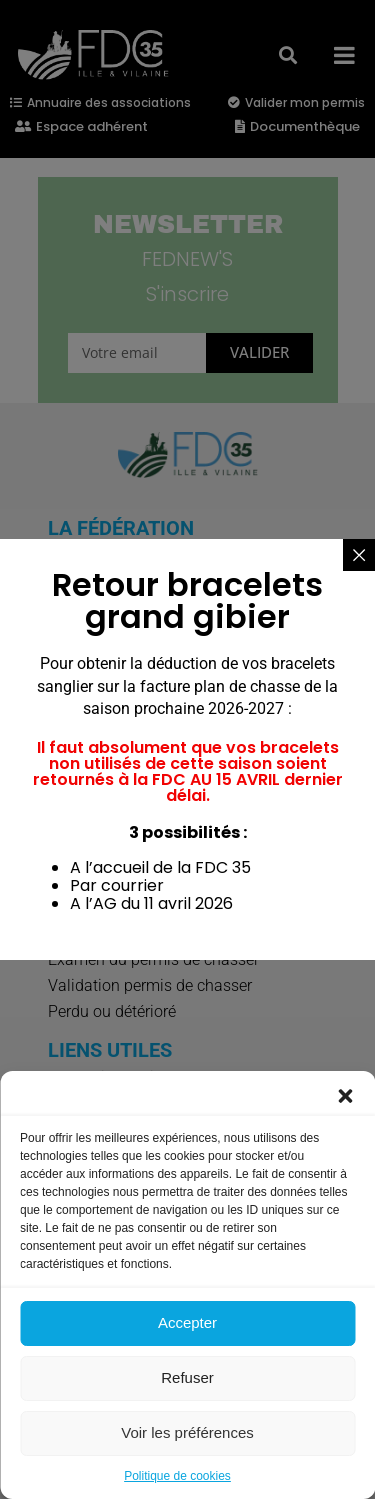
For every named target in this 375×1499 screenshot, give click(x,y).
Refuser (187, 1377)
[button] (345, 1096)
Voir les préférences (187, 1432)
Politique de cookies (177, 1476)
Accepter (187, 1322)
